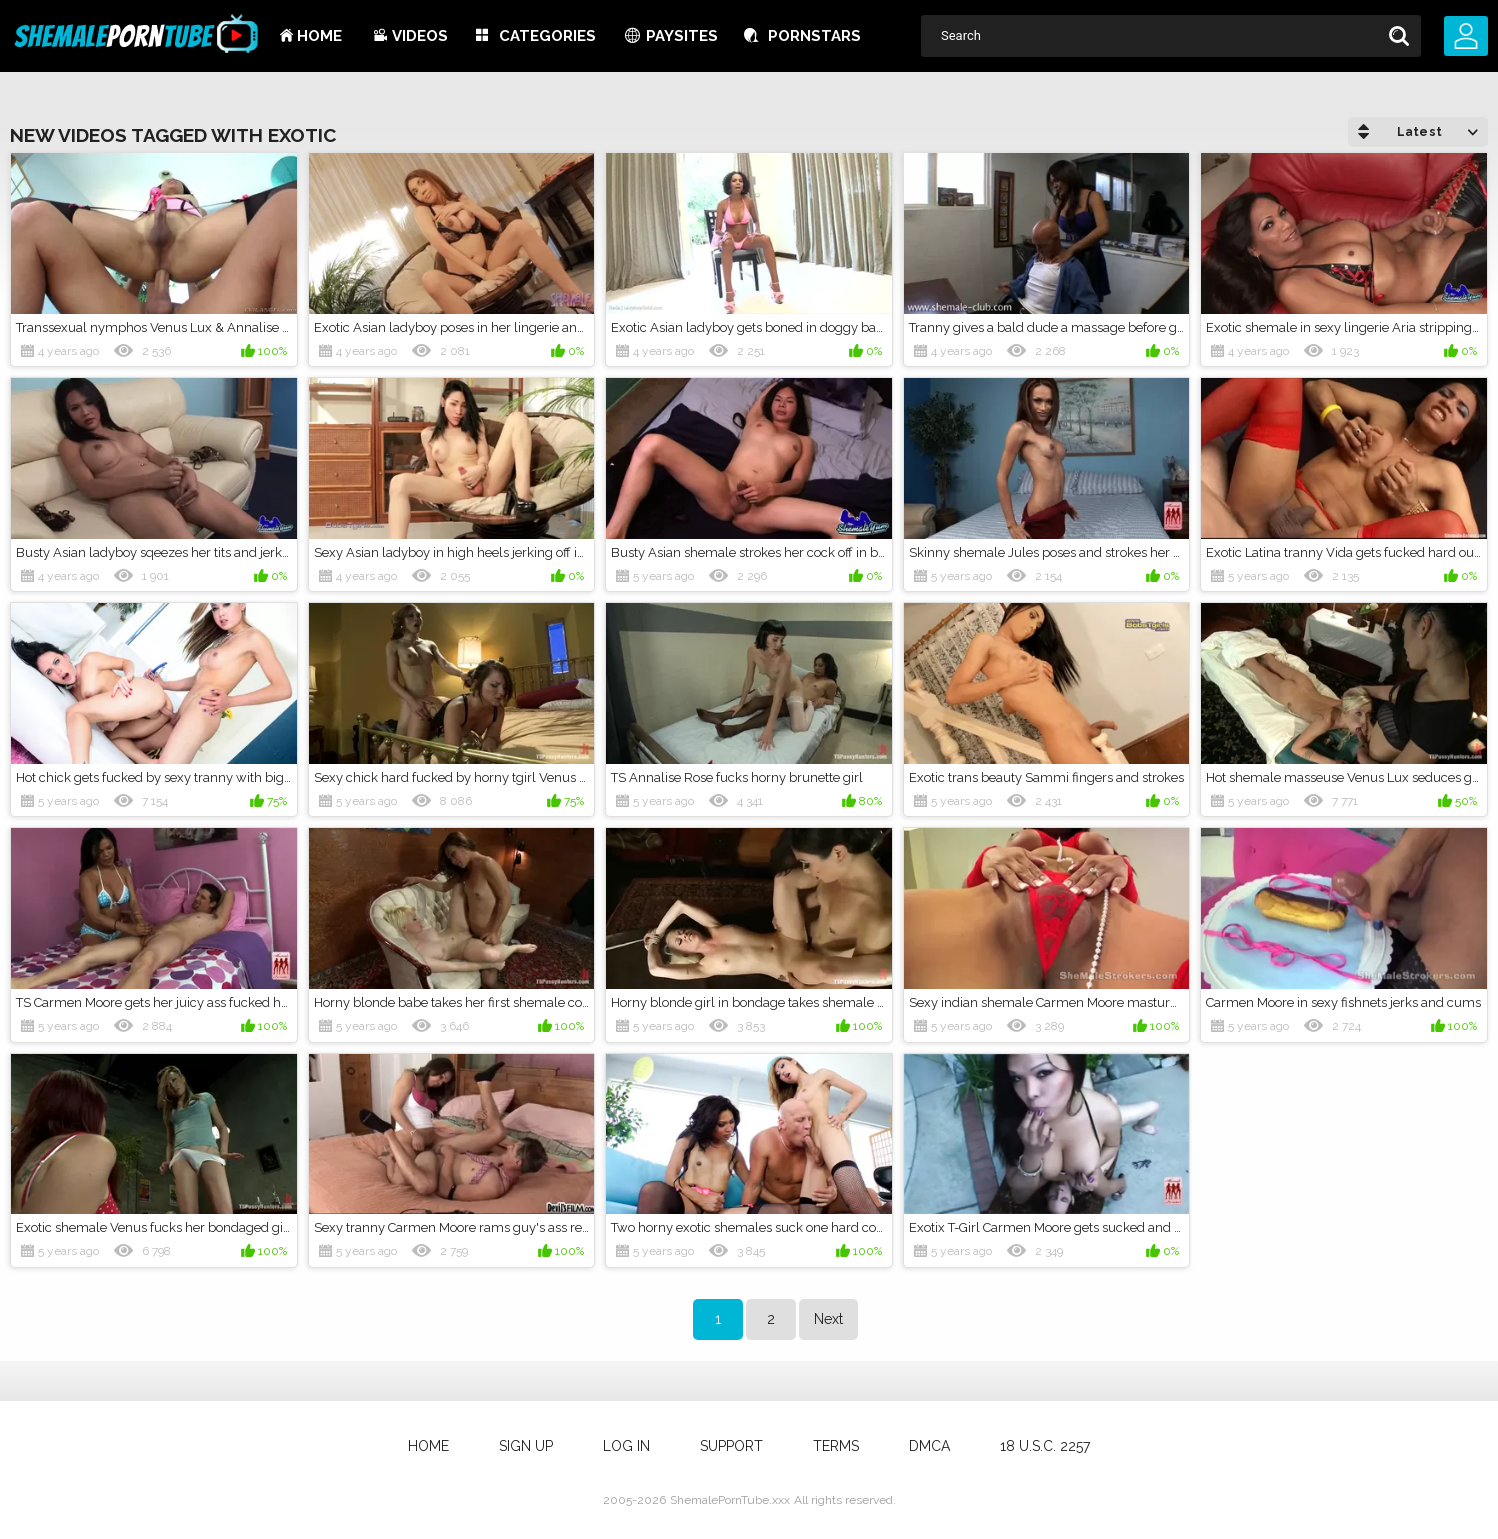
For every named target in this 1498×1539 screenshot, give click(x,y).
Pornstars (814, 36)
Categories (547, 36)
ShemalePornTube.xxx (730, 1500)
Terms (836, 1446)
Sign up (526, 1446)
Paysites (682, 36)
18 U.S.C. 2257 (1045, 1446)
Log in (626, 1446)
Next (828, 1319)
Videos (420, 36)
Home (319, 36)
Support (731, 1446)
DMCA (929, 1446)
